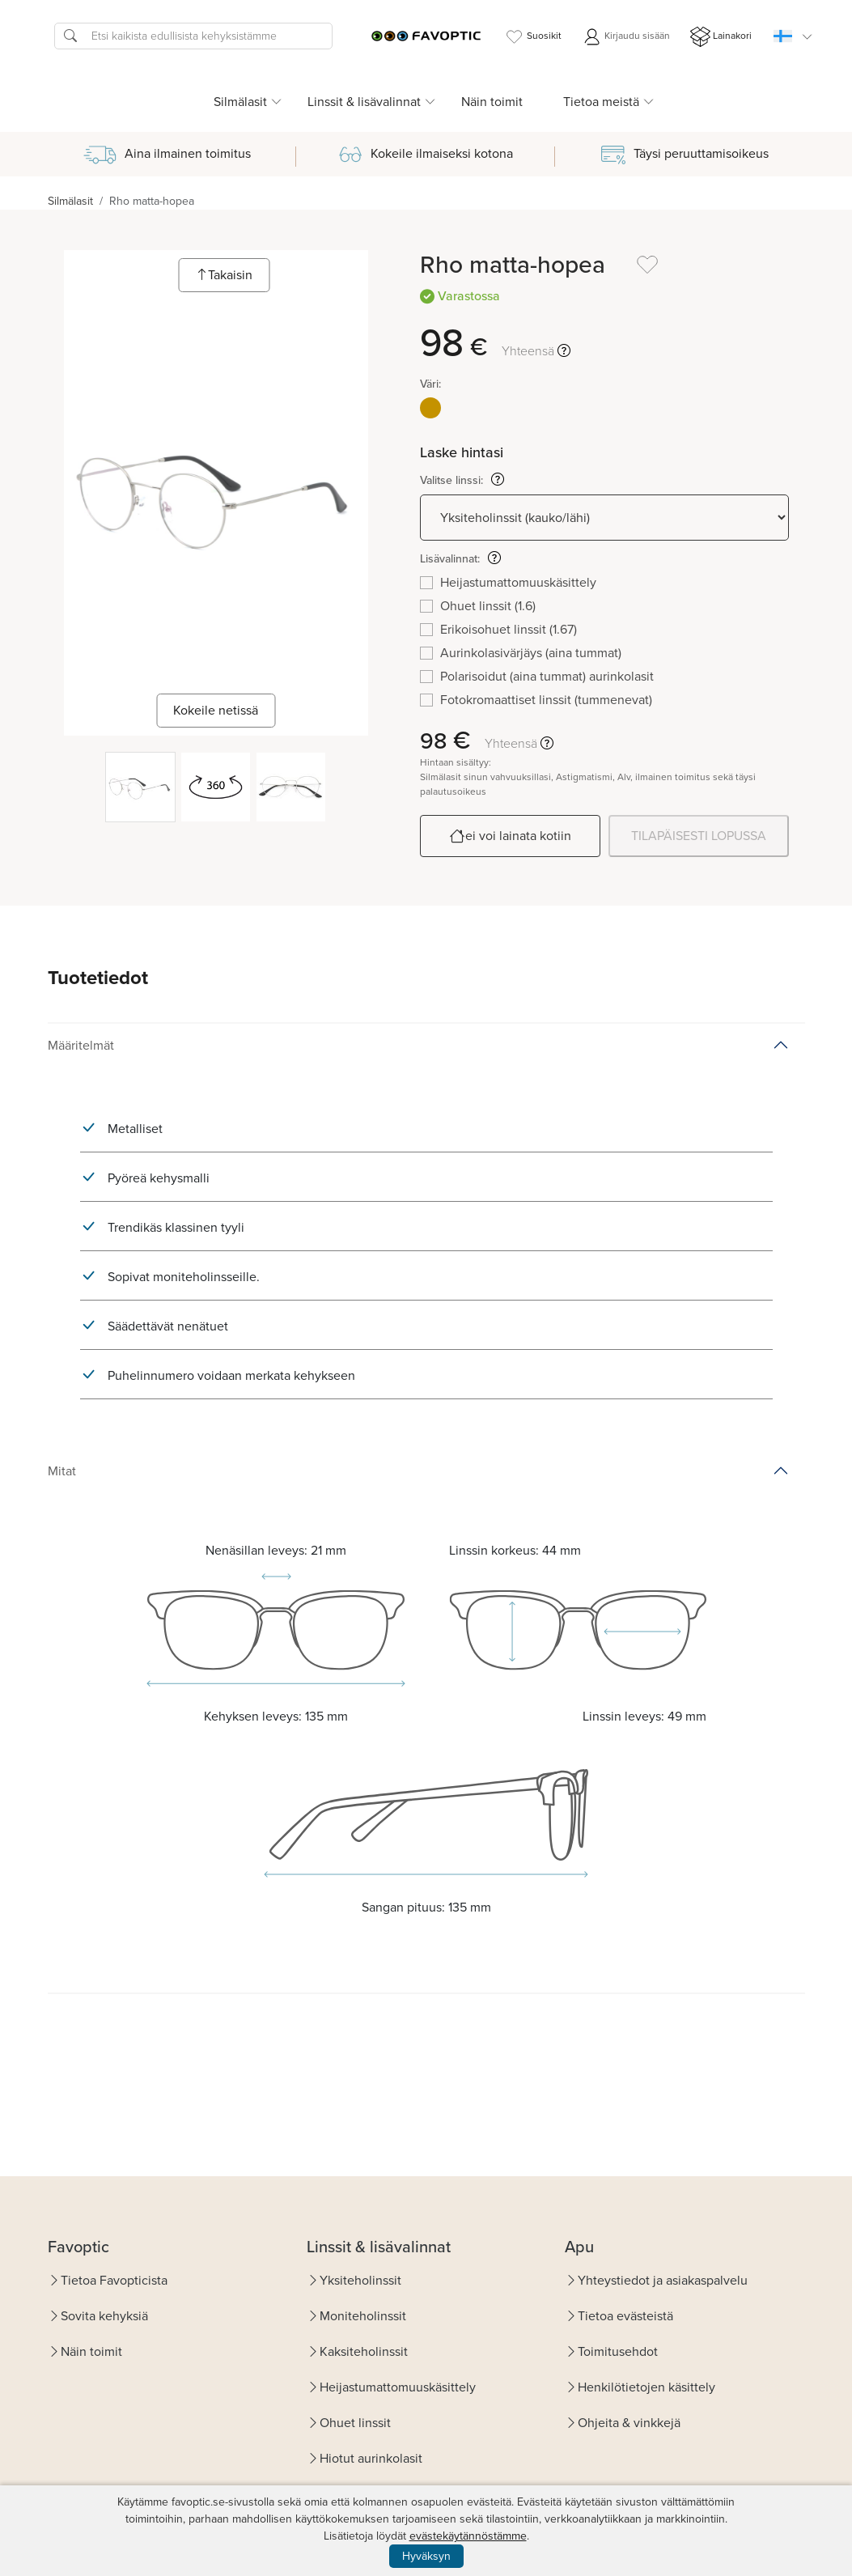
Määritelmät (81, 1045)
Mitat (62, 1471)
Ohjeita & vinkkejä (629, 2422)
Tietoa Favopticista (114, 2280)
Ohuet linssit (355, 2422)
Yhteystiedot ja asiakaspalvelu (663, 2280)
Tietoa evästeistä (625, 2316)
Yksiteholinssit (360, 2280)
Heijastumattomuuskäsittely (398, 2387)
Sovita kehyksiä (104, 2316)
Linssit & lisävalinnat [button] (364, 101)
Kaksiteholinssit (364, 2351)
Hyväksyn (426, 2556)
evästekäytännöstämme (468, 2535)
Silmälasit (70, 201)
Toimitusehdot (618, 2351)
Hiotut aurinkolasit (371, 2458)
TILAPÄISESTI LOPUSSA (698, 835)
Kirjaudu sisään (626, 37)
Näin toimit (492, 101)
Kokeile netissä (215, 710)
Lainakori (721, 37)
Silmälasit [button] (240, 101)
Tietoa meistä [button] (601, 101)
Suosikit (533, 37)
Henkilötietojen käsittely (646, 2387)
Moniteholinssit (363, 2316)
